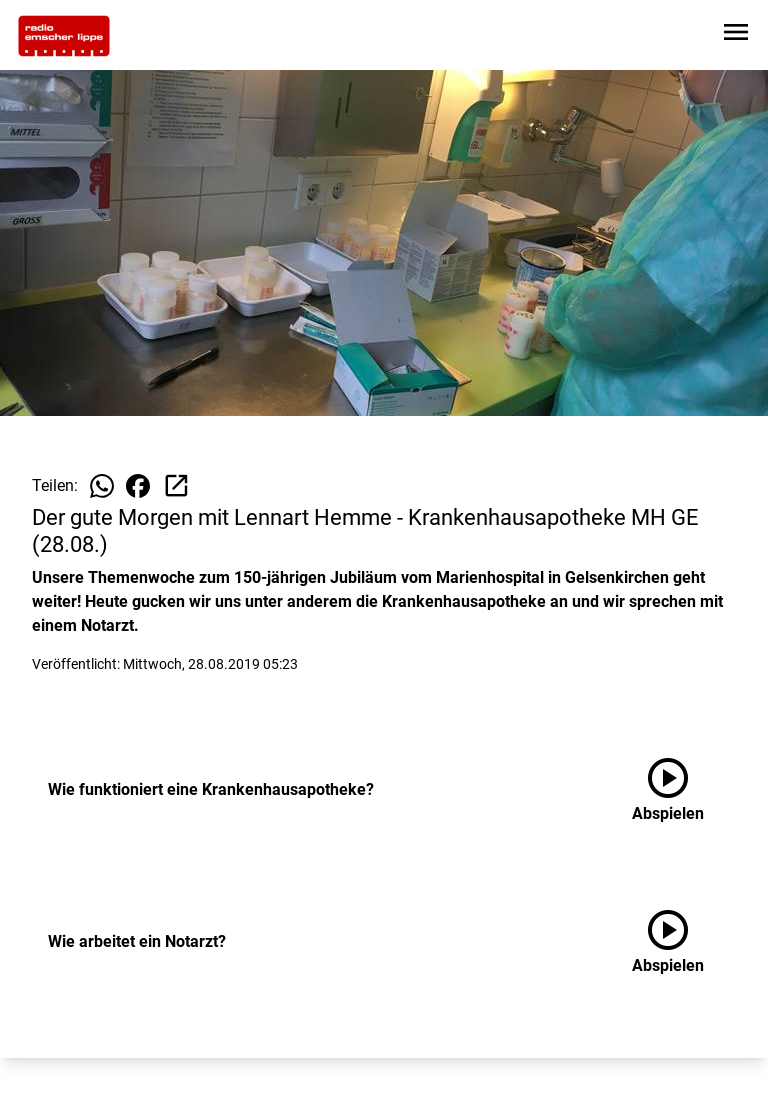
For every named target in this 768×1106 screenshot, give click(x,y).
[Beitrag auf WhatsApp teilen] (102, 486)
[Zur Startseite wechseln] (64, 36)
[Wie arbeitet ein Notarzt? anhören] (684, 942)
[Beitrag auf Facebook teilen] (138, 486)
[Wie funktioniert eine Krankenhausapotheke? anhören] (684, 790)
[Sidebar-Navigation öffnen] (736, 35)
